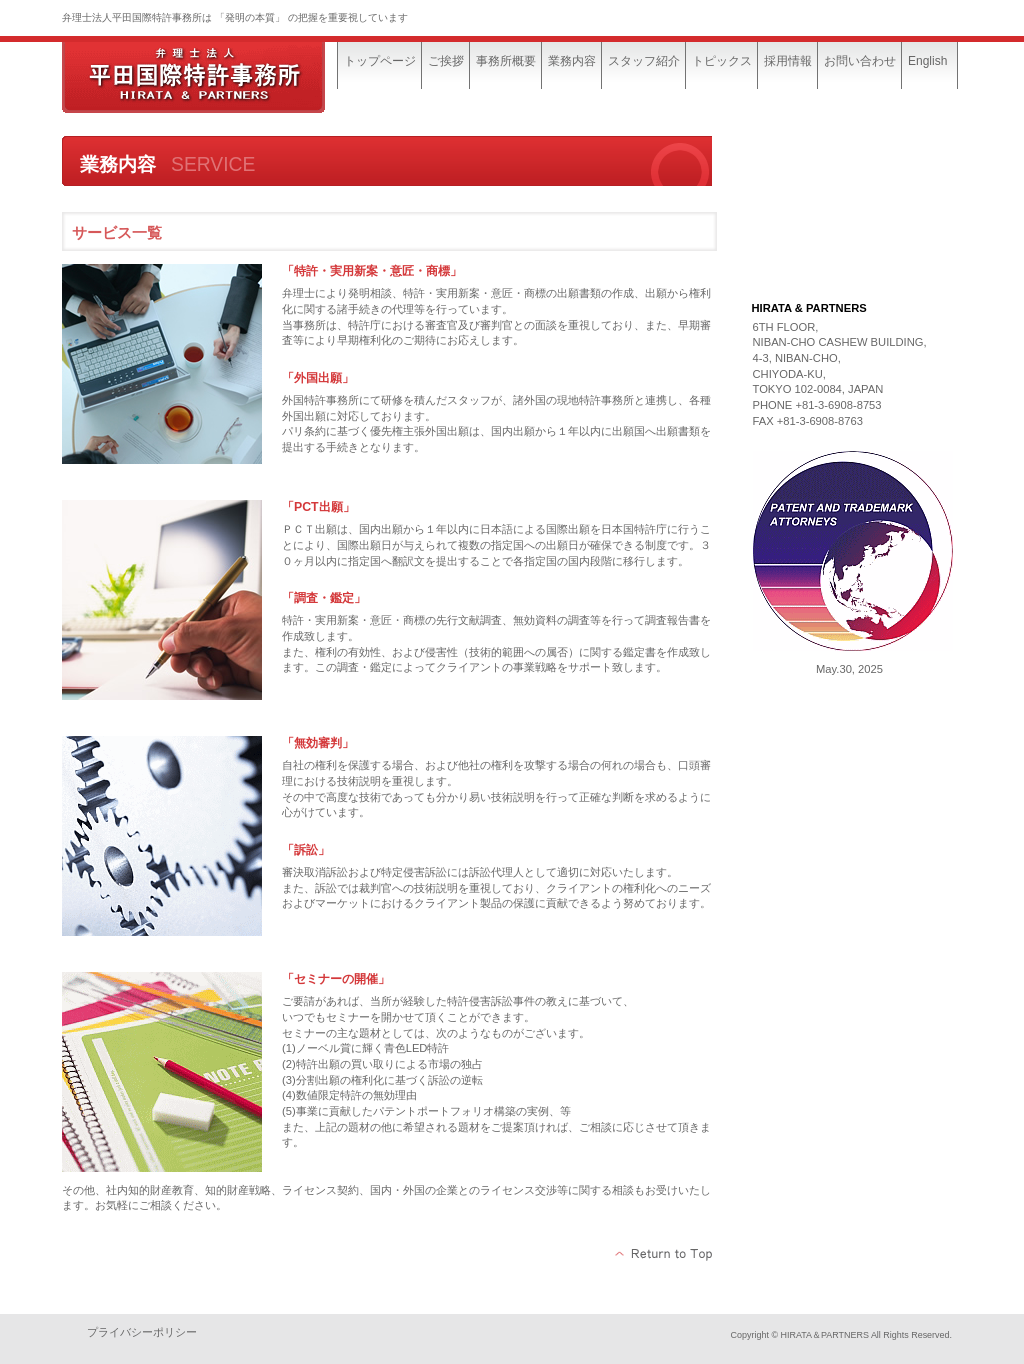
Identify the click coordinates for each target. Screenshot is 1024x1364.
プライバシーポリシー (142, 1332)
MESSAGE (850, 162)
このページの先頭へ (664, 1254)
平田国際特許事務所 (212, 77)
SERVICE (850, 212)
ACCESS (850, 262)
